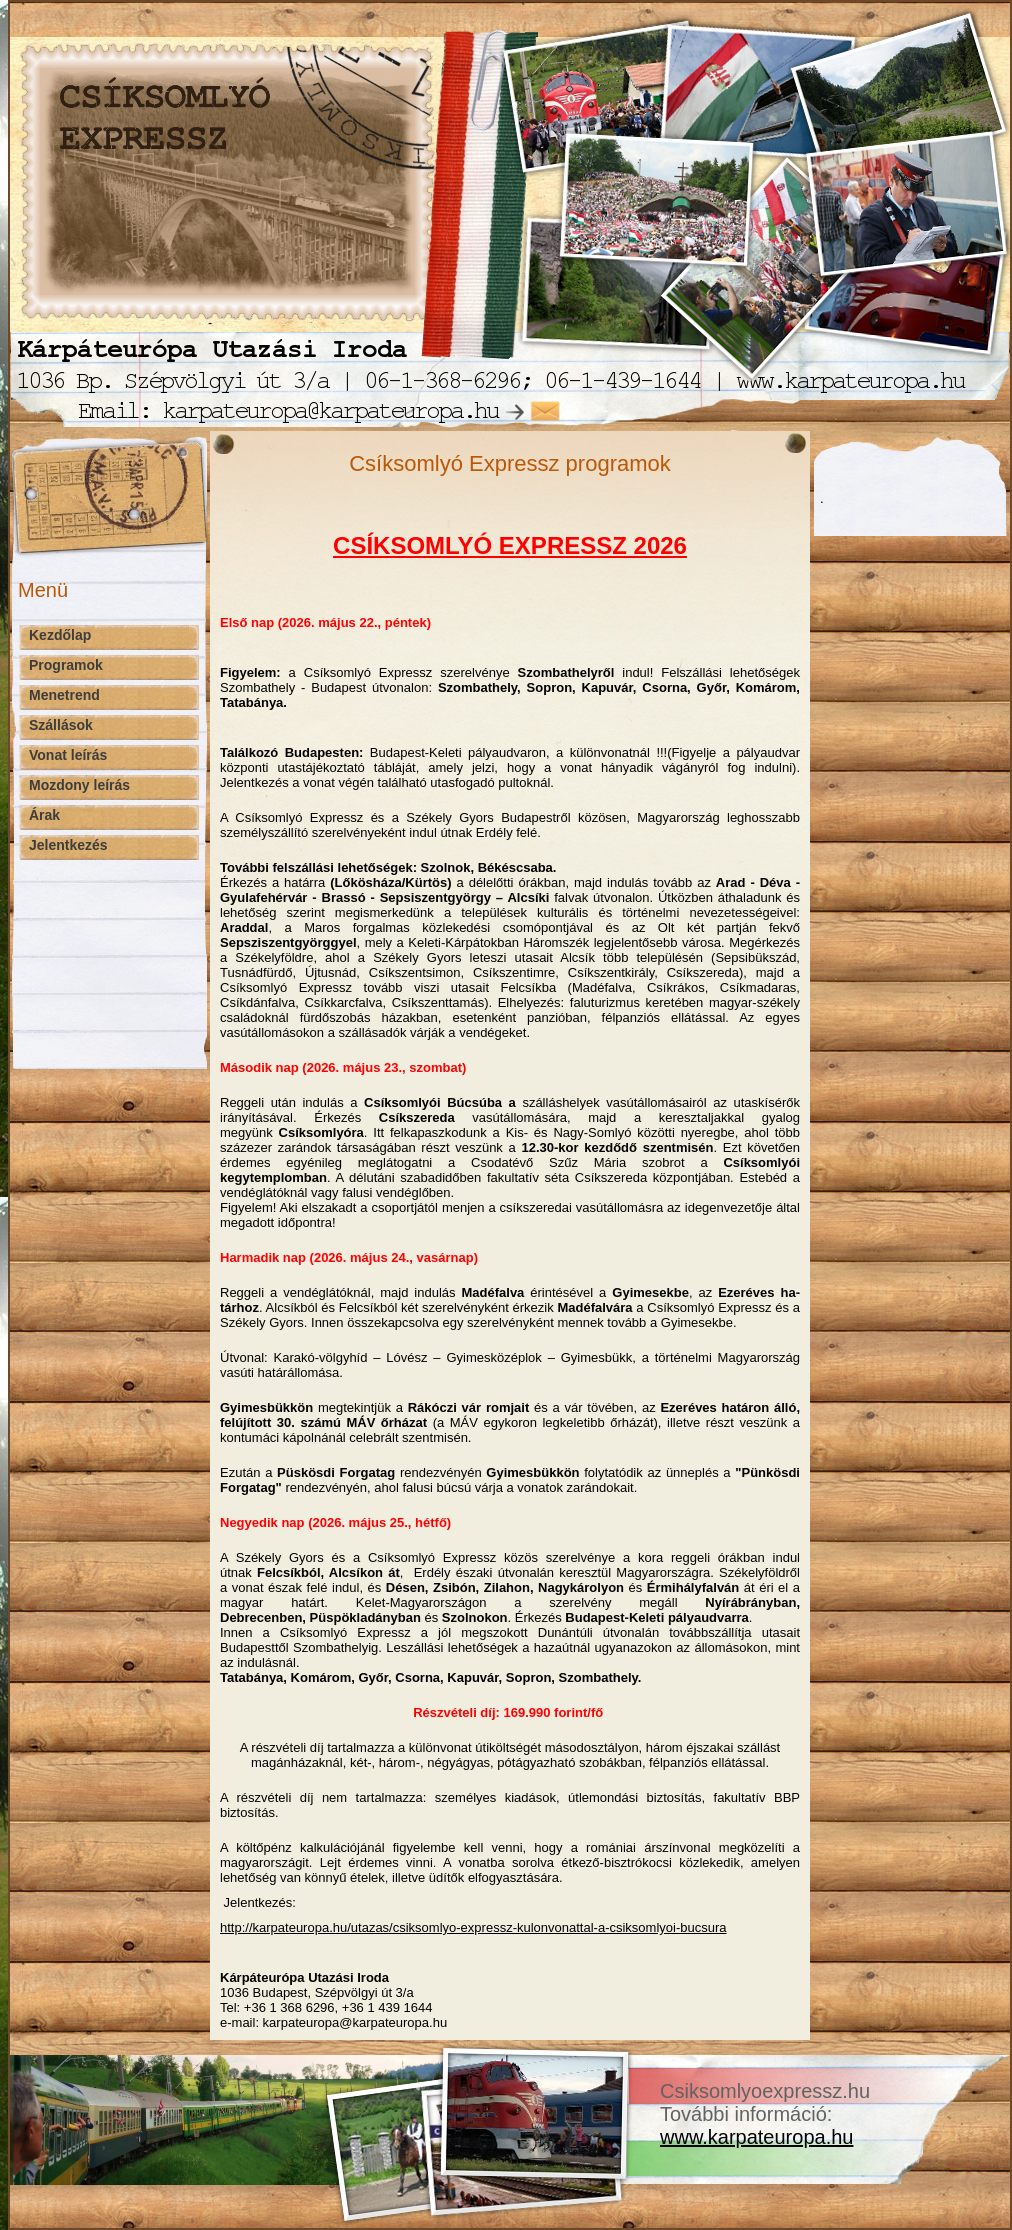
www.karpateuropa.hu (756, 2137)
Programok (66, 665)
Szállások (61, 725)
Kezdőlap (60, 635)
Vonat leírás (68, 755)
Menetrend (64, 695)
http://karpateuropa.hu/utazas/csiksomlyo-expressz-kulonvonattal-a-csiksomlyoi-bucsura (473, 1927)
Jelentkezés (68, 845)
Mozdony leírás (79, 785)
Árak (44, 815)
